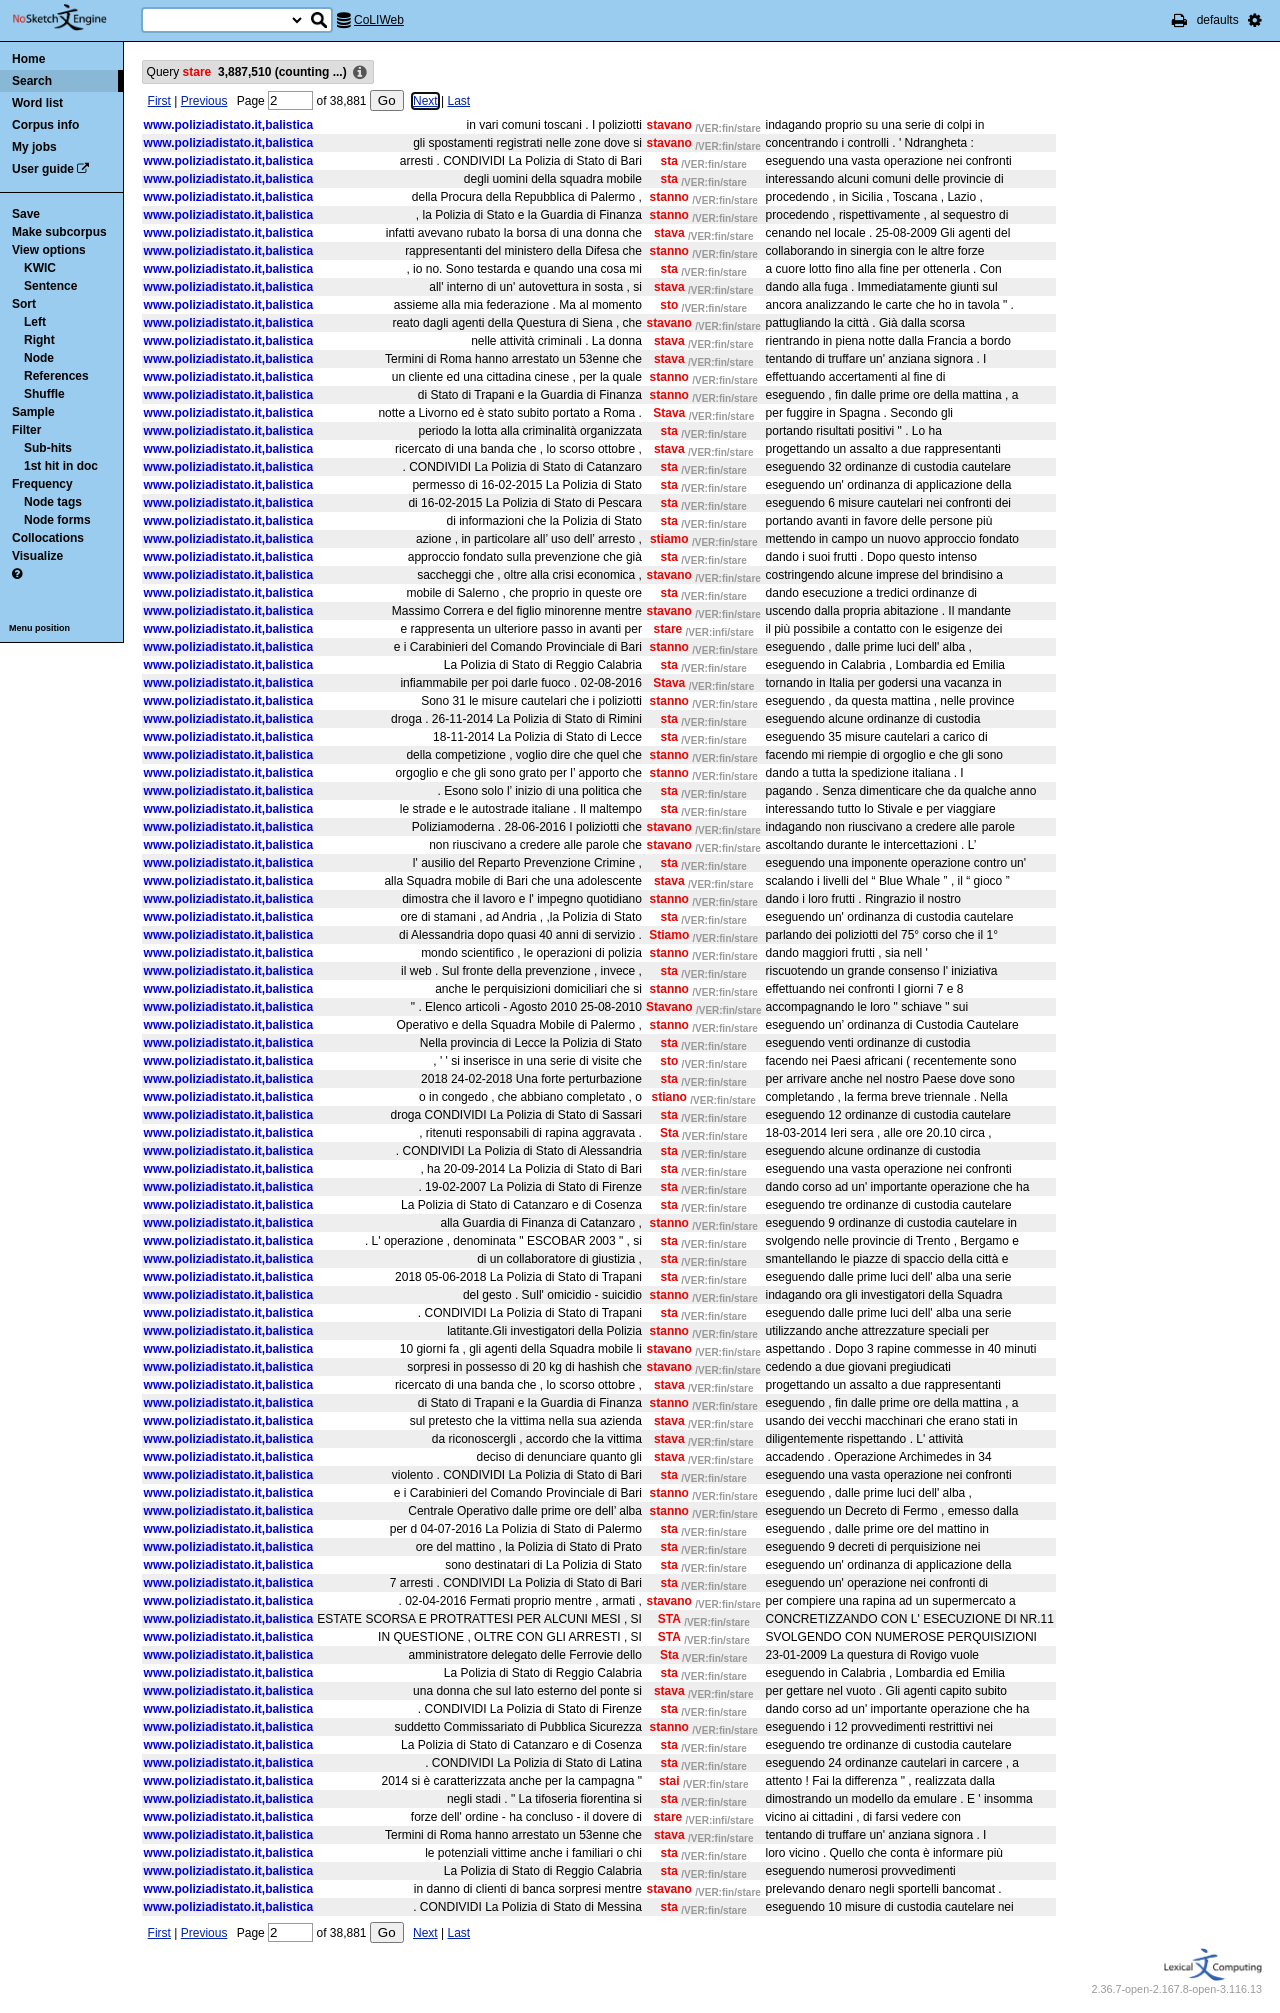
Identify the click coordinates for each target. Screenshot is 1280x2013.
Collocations (48, 538)
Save (26, 214)
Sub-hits (48, 448)
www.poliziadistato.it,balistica (229, 125)
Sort (24, 304)
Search (32, 81)
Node (39, 358)
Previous (204, 101)
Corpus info (45, 125)
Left (35, 322)
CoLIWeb (379, 20)
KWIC (40, 268)
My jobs (34, 147)
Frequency (42, 484)
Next (425, 101)
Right (39, 340)
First (159, 101)
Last (458, 101)
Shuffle (44, 394)
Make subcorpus (59, 232)
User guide (43, 169)
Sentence (50, 286)
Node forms (57, 520)
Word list (37, 103)
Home (28, 59)
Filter (26, 430)
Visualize (37, 556)
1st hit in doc (61, 466)
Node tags (53, 502)
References (56, 376)
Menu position (39, 628)
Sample (33, 412)
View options (49, 250)
